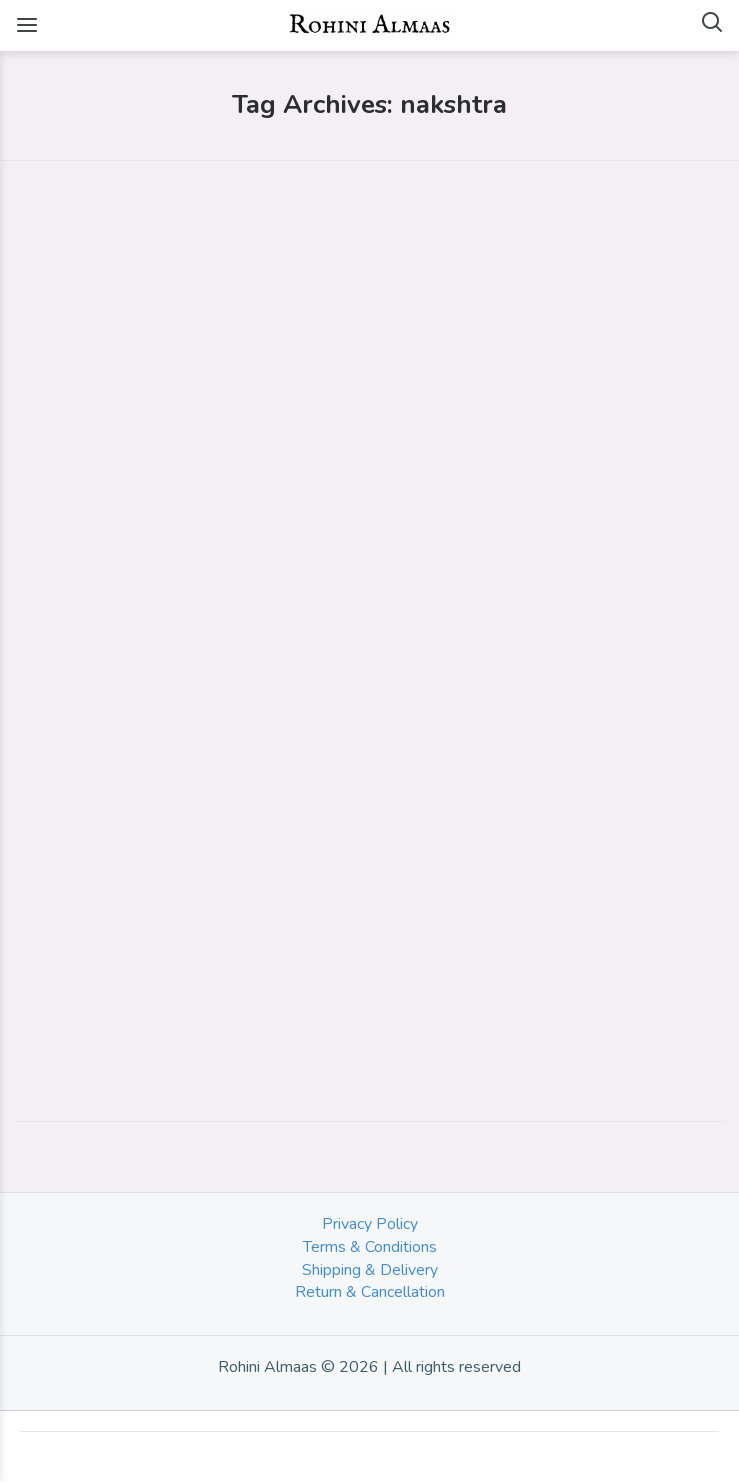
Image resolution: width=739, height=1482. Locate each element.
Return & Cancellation (370, 1292)
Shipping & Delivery (370, 1270)
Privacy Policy (370, 1224)
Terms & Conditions (370, 1247)
